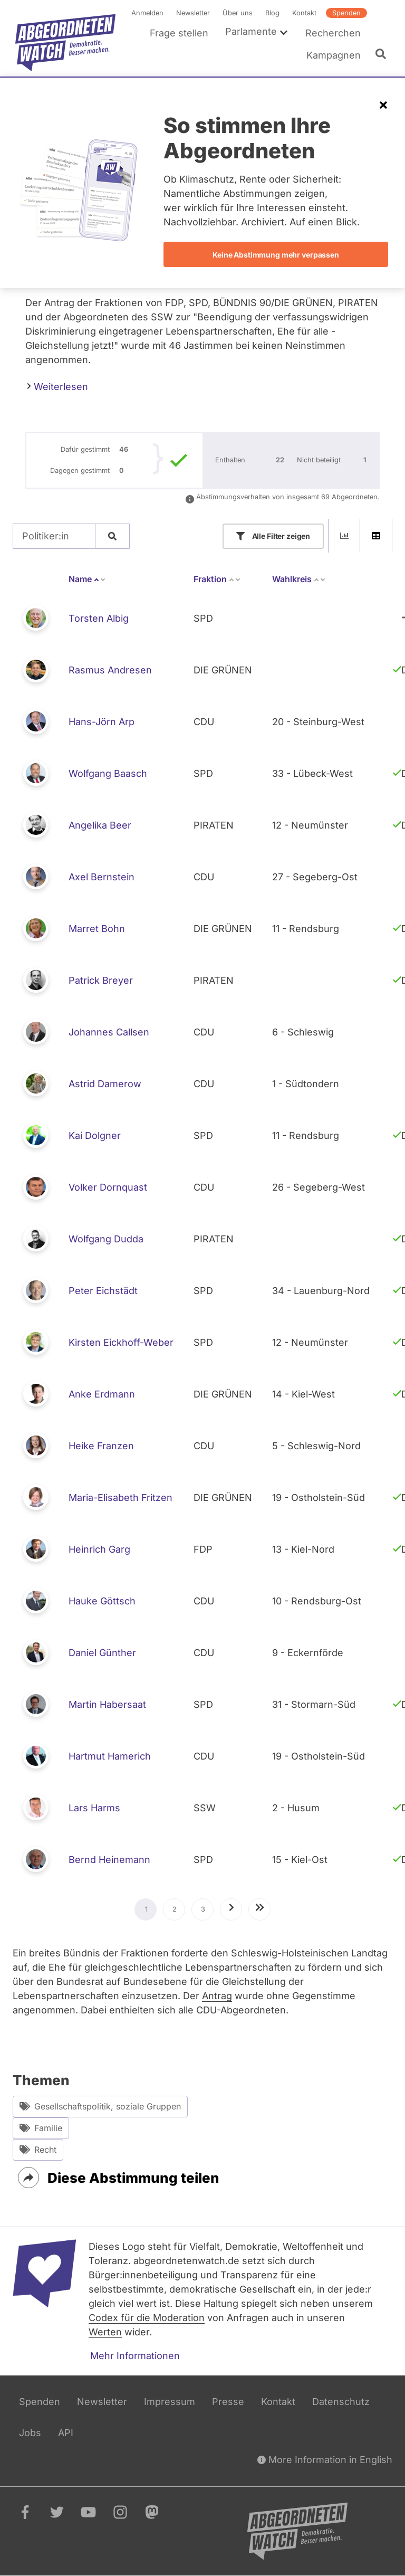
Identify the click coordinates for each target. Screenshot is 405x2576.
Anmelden (147, 13)
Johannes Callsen (109, 1032)
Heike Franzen (101, 1445)
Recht (38, 2150)
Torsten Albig (99, 618)
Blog (272, 13)
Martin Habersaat (107, 1704)
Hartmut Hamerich (110, 1756)
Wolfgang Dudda (106, 1238)
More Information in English (324, 2460)
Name (87, 579)
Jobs (30, 2432)
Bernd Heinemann (109, 1859)
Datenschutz (341, 2401)
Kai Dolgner (95, 1135)
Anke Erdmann (102, 1394)
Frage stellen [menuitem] (179, 33)
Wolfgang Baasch (108, 773)
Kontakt (304, 13)
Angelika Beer (100, 825)
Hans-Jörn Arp (101, 721)
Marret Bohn (97, 928)
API (65, 2432)
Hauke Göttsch (102, 1601)
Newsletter (193, 13)
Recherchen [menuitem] (333, 33)
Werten (105, 2331)
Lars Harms (94, 1807)
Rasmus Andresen (110, 670)
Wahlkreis (299, 579)
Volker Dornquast (108, 1187)
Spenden (346, 13)
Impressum (169, 2401)
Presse (228, 2401)
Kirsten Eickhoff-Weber (121, 1342)
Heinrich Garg (99, 1549)
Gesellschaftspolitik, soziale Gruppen (100, 2106)
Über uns (238, 13)
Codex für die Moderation (147, 2317)
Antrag (217, 1995)
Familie (41, 2128)
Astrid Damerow (105, 1083)
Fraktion (217, 579)
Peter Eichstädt (103, 1290)
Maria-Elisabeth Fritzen (120, 1497)
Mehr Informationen (135, 2355)
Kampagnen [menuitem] (333, 55)
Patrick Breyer (101, 980)
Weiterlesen (57, 385)
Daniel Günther (102, 1652)
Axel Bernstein (101, 876)
